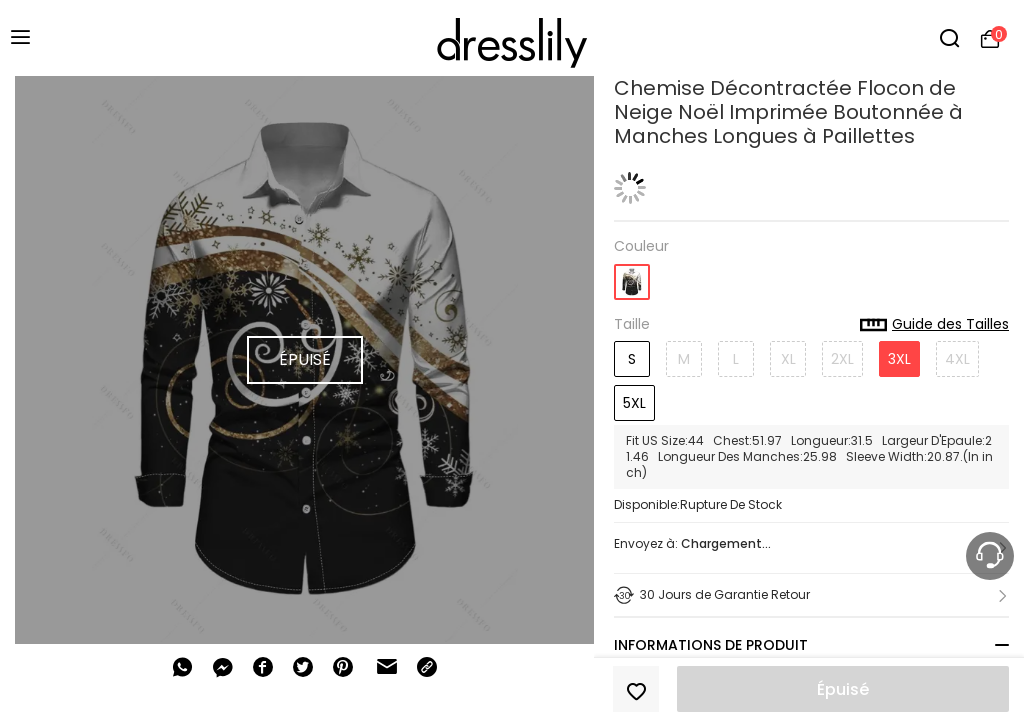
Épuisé (843, 689)
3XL (899, 359)
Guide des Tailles (934, 325)
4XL (957, 359)
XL (788, 359)
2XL (842, 359)
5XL (634, 403)
